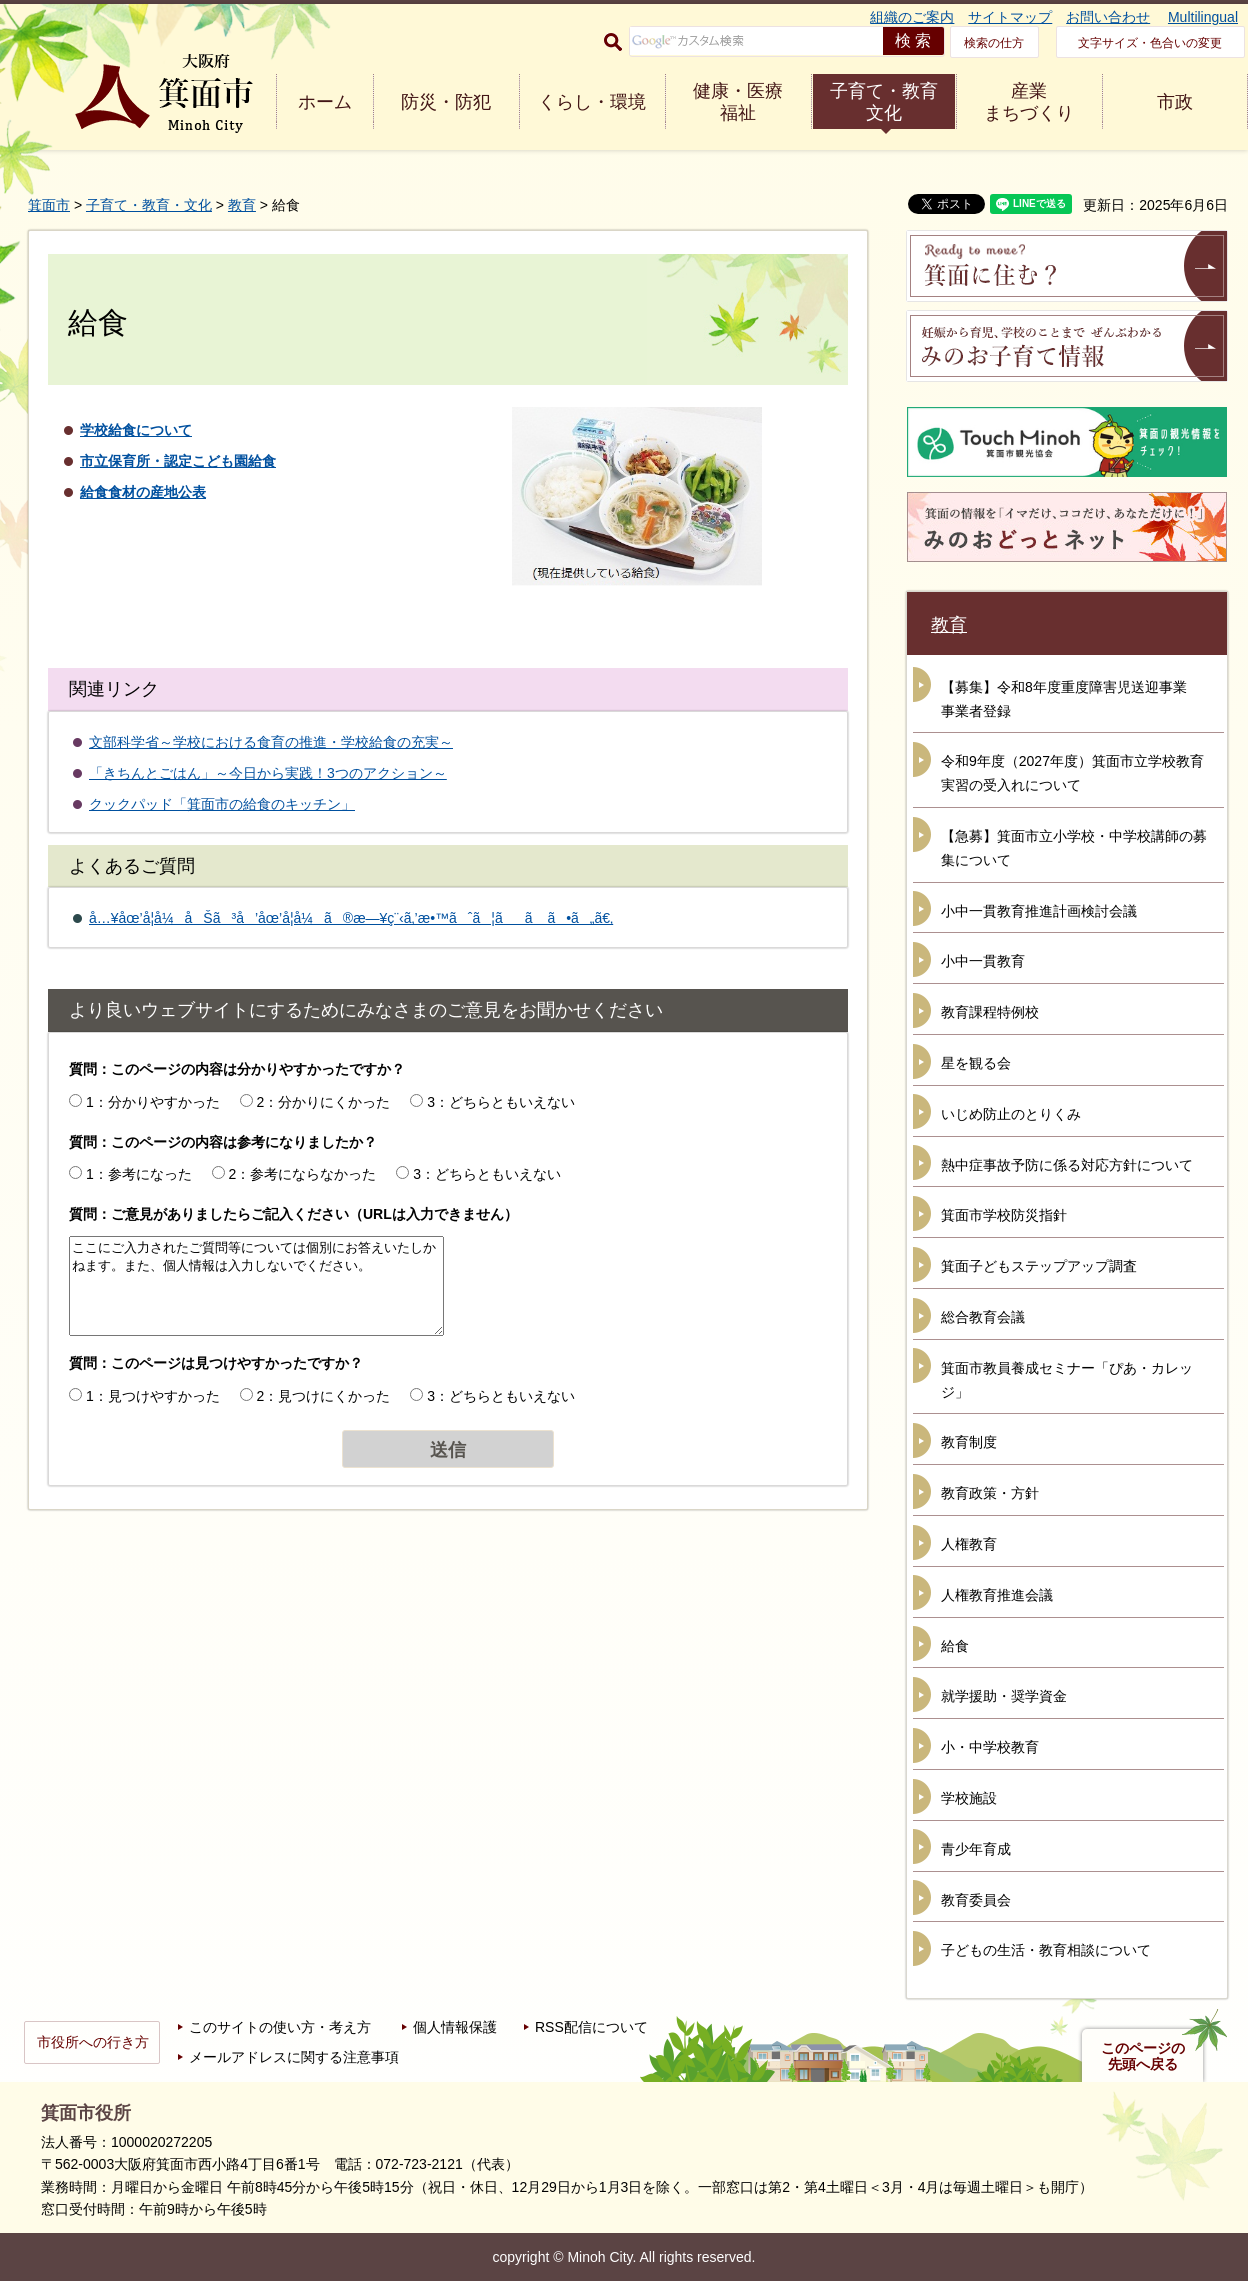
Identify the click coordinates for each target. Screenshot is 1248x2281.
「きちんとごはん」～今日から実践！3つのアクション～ (268, 773)
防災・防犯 (446, 102)
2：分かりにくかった (324, 1102)
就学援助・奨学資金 (1004, 1696)
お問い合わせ (1108, 17)
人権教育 (969, 1544)
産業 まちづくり (1029, 102)
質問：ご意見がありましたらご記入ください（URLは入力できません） (293, 1214)
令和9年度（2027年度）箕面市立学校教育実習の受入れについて (1072, 773)
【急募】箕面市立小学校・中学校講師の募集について (1074, 848)
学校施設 (969, 1798)
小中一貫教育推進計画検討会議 (1039, 911)
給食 (955, 1646)
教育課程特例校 (990, 1012)
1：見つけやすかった (153, 1396)
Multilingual (1203, 17)
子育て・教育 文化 (884, 102)
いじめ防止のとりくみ (1011, 1114)
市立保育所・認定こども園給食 (178, 461)
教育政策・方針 (990, 1493)
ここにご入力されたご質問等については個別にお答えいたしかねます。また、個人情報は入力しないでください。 (256, 1286)
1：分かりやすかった (153, 1102)
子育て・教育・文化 (149, 205)
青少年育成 (976, 1849)
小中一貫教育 (983, 961)
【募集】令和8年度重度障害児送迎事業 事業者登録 (1071, 699)
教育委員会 (976, 1900)
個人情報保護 (455, 2027)
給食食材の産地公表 (143, 492)
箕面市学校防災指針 (1004, 1215)
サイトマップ (1010, 17)
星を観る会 (976, 1063)
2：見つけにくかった (324, 1396)
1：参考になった (139, 1174)
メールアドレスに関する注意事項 (294, 2057)
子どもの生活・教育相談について (1046, 1950)
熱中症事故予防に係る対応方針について (1067, 1165)
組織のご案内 (912, 17)
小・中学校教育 (990, 1747)
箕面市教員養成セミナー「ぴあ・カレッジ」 (1067, 1380)
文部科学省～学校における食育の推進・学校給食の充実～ (271, 742)
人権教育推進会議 (997, 1595)
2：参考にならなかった (303, 1174)
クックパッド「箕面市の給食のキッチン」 (222, 804)
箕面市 (49, 205)
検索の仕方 (994, 43)
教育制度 (969, 1442)
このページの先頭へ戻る (1143, 2056)
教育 (242, 205)
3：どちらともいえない (501, 1102)
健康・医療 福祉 (738, 102)
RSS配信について (591, 2027)
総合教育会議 (983, 1317)
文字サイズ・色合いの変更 (1150, 43)
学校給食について (136, 430)
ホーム (325, 102)
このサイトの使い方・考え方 (280, 2027)
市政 (1175, 102)
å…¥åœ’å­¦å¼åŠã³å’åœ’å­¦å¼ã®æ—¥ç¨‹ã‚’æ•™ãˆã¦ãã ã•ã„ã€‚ (351, 918)
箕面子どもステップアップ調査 (1039, 1266)
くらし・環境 (592, 102)
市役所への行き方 (93, 2042)
